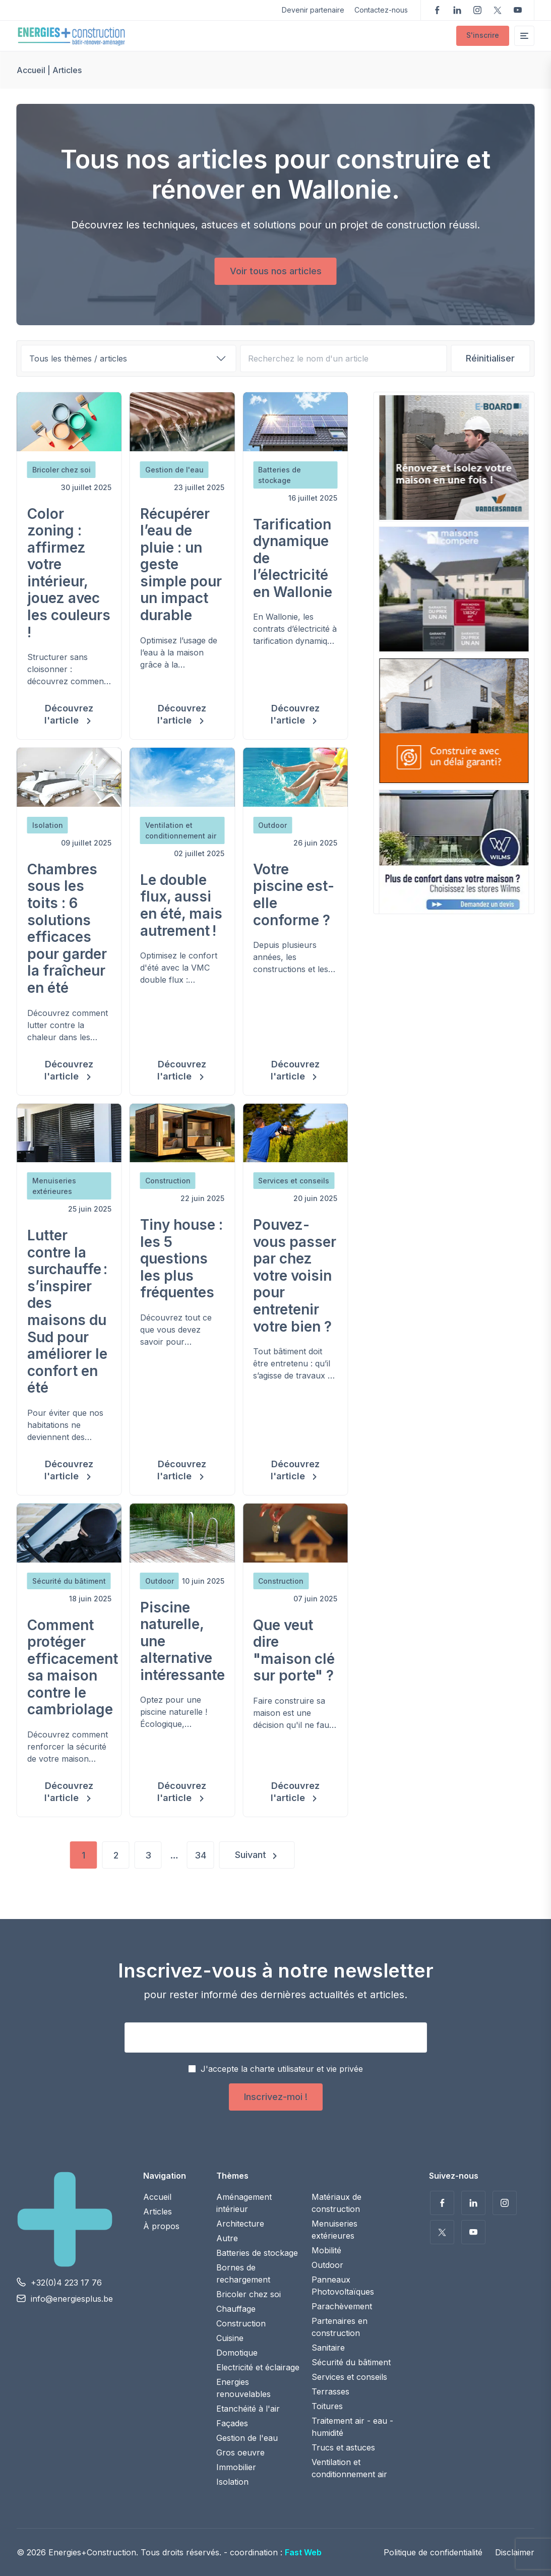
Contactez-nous (381, 10)
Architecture (240, 2224)
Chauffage (236, 2309)
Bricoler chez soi (248, 2294)
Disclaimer (514, 2552)
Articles (157, 2211)
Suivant (250, 1854)
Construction (241, 2323)
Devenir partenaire (313, 10)
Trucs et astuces (343, 2447)
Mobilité (326, 2250)
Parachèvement (342, 2306)
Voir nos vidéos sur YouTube (518, 10)
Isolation (232, 2482)
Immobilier (236, 2467)
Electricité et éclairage (257, 2367)
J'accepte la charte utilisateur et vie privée (282, 2069)
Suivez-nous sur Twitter (497, 10)
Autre (227, 2238)
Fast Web (303, 2552)
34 (200, 1855)
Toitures (327, 2406)
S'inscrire (482, 35)
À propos (161, 2226)
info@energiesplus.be (72, 2299)
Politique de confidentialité (433, 2552)
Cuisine (229, 2338)
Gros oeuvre (240, 2452)
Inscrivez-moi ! (276, 2096)
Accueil (31, 70)
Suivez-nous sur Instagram (477, 10)
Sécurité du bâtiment (351, 2362)
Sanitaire (328, 2348)
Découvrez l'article (68, 714)
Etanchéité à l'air (248, 2409)
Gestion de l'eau (247, 2438)
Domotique (237, 2353)
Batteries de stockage (257, 2253)
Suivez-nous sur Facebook (437, 10)
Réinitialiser (490, 358)
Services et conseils (349, 2377)
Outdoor (327, 2265)
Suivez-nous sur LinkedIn (457, 10)
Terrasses (330, 2391)
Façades (232, 2423)
